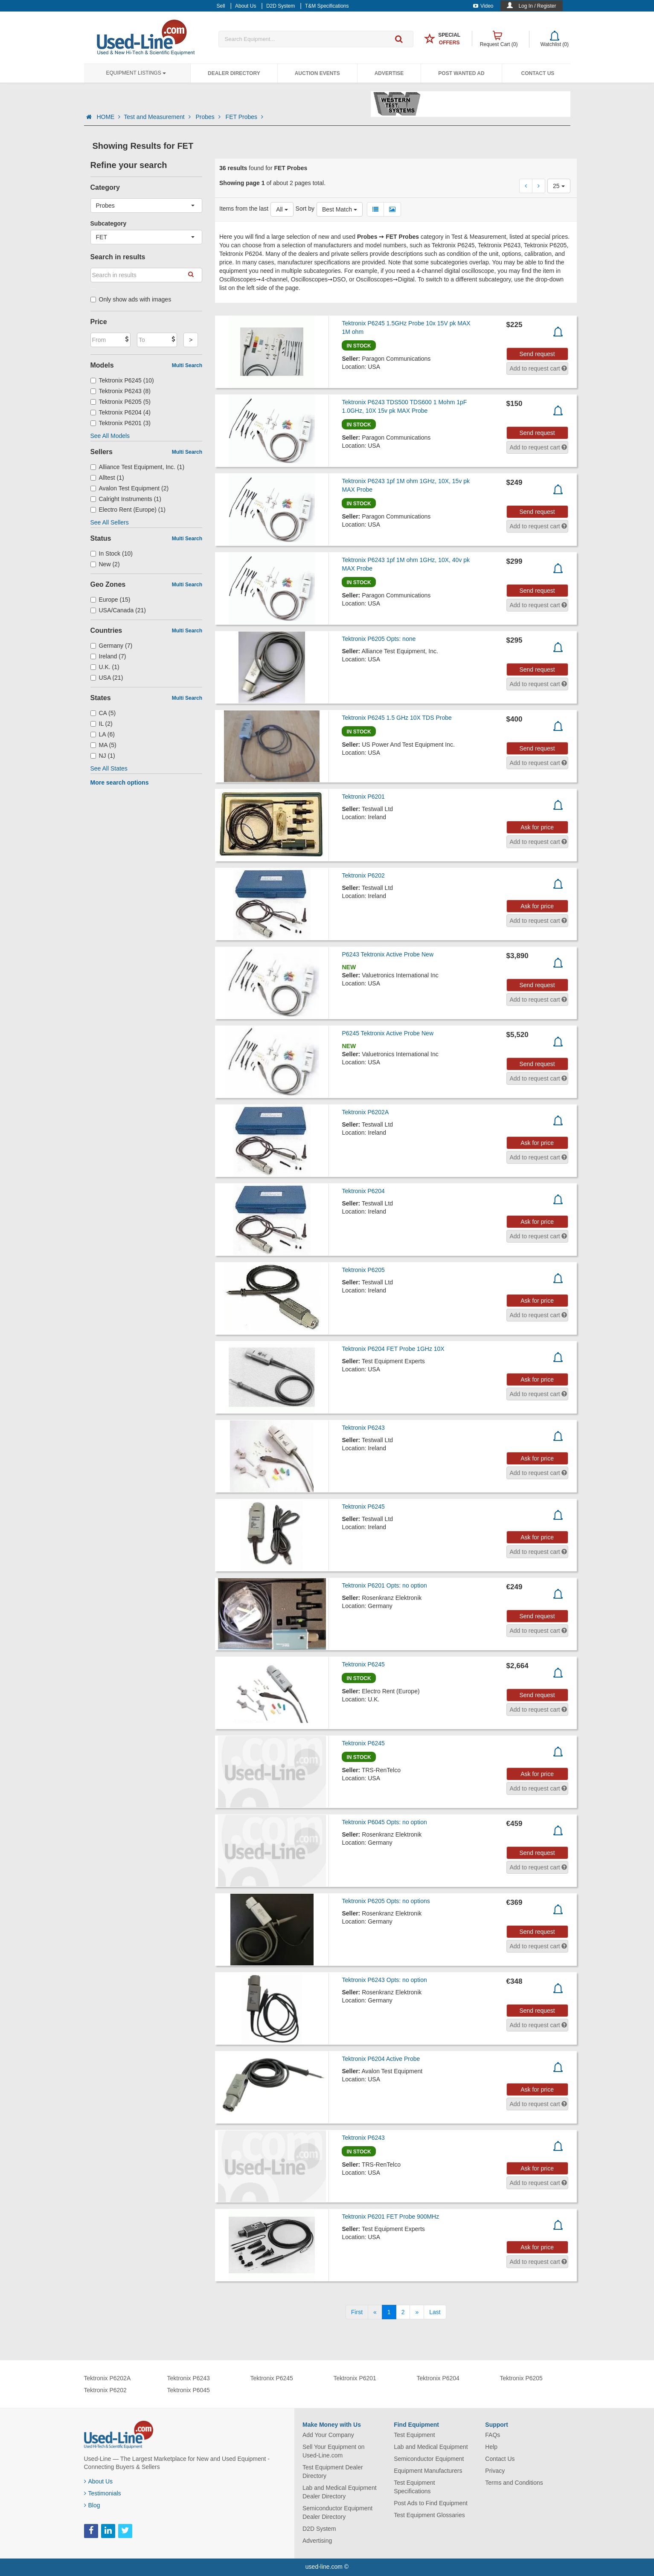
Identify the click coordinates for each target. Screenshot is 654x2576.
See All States (109, 768)
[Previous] (375, 2312)
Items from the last (243, 208)
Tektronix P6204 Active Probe (381, 2058)
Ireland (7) (108, 656)
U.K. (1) (104, 667)
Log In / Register (537, 6)
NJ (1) (102, 755)
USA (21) (106, 677)
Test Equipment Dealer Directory (332, 2471)
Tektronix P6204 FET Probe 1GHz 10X (393, 1348)
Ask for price (537, 827)
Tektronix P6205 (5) (120, 401)
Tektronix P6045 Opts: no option (384, 1822)
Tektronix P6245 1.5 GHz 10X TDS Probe (396, 717)
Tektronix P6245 (363, 1506)
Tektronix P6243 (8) (120, 391)
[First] (357, 2312)
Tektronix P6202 (363, 875)
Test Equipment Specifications (414, 2487)
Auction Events (317, 73)
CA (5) (103, 713)
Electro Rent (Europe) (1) (128, 509)
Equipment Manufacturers (428, 2470)
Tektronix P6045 (188, 2390)
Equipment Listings (136, 73)
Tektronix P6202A (365, 1112)
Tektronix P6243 (363, 1427)
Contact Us (538, 73)
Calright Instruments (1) (125, 498)
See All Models (110, 435)
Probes (208, 116)
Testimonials (102, 2493)
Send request (537, 354)
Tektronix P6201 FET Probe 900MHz (390, 2216)
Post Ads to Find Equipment (431, 2503)
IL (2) (101, 723)
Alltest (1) (107, 477)
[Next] (417, 2312)
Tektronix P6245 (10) (122, 380)
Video (483, 6)
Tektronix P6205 (363, 1269)
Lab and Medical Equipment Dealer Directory (339, 2492)
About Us (98, 2481)
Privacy (495, 2470)
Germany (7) (111, 645)
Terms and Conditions (514, 2482)
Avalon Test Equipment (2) (129, 488)
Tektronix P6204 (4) (120, 412)
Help (491, 2446)
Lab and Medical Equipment (431, 2446)
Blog (92, 2505)
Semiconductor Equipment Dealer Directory (337, 2512)
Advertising (317, 2540)
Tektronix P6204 (363, 1191)
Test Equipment (414, 2434)
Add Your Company (328, 2434)
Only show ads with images (130, 299)
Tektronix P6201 (363, 796)
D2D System (319, 2528)
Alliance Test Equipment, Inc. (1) (137, 467)
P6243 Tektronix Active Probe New (387, 954)
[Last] (435, 2312)
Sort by (305, 208)
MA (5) (103, 745)
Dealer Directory (234, 73)
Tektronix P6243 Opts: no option (384, 1979)
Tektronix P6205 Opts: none (379, 638)
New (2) (105, 564)
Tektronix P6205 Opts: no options (386, 1901)
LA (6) (102, 734)
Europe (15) (110, 599)
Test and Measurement (158, 116)
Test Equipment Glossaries (429, 2515)
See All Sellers (109, 522)
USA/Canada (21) (118, 610)
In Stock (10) (111, 553)
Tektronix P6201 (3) (120, 423)
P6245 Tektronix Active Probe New (387, 1033)
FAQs (492, 2434)
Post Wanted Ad (461, 73)
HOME (108, 116)
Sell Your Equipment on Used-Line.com (333, 2451)
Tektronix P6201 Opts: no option (384, 1585)
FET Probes (244, 116)
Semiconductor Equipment (429, 2458)
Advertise (389, 73)
